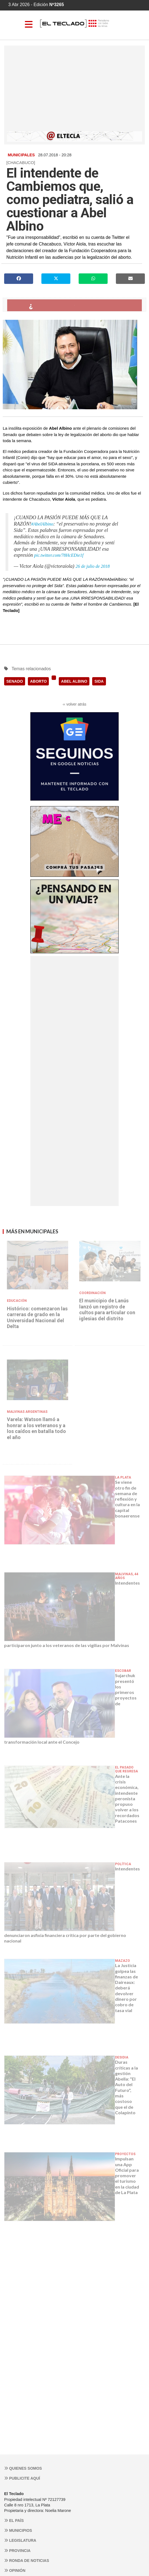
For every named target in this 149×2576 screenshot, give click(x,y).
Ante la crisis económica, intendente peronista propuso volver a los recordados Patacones (127, 1798)
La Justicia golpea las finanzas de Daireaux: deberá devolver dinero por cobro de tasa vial (126, 1988)
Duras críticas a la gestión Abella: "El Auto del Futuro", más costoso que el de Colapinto (126, 2087)
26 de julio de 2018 (93, 566)
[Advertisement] (74, 89)
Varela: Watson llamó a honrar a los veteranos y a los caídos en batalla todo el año (36, 1428)
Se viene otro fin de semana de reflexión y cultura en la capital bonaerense (127, 1498)
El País (14, 2520)
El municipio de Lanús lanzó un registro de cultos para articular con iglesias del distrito (107, 1309)
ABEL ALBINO (74, 681)
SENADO (14, 681)
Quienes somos (23, 2468)
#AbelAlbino (42, 524)
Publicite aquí (22, 2478)
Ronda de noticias (26, 2560)
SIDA (98, 681)
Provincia (17, 2550)
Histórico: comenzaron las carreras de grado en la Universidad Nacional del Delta (37, 1317)
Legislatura (20, 2540)
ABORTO (38, 681)
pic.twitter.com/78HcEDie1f (59, 555)
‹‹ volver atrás (74, 704)
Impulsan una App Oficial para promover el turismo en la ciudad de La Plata (127, 2175)
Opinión (14, 2570)
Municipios (18, 2530)
